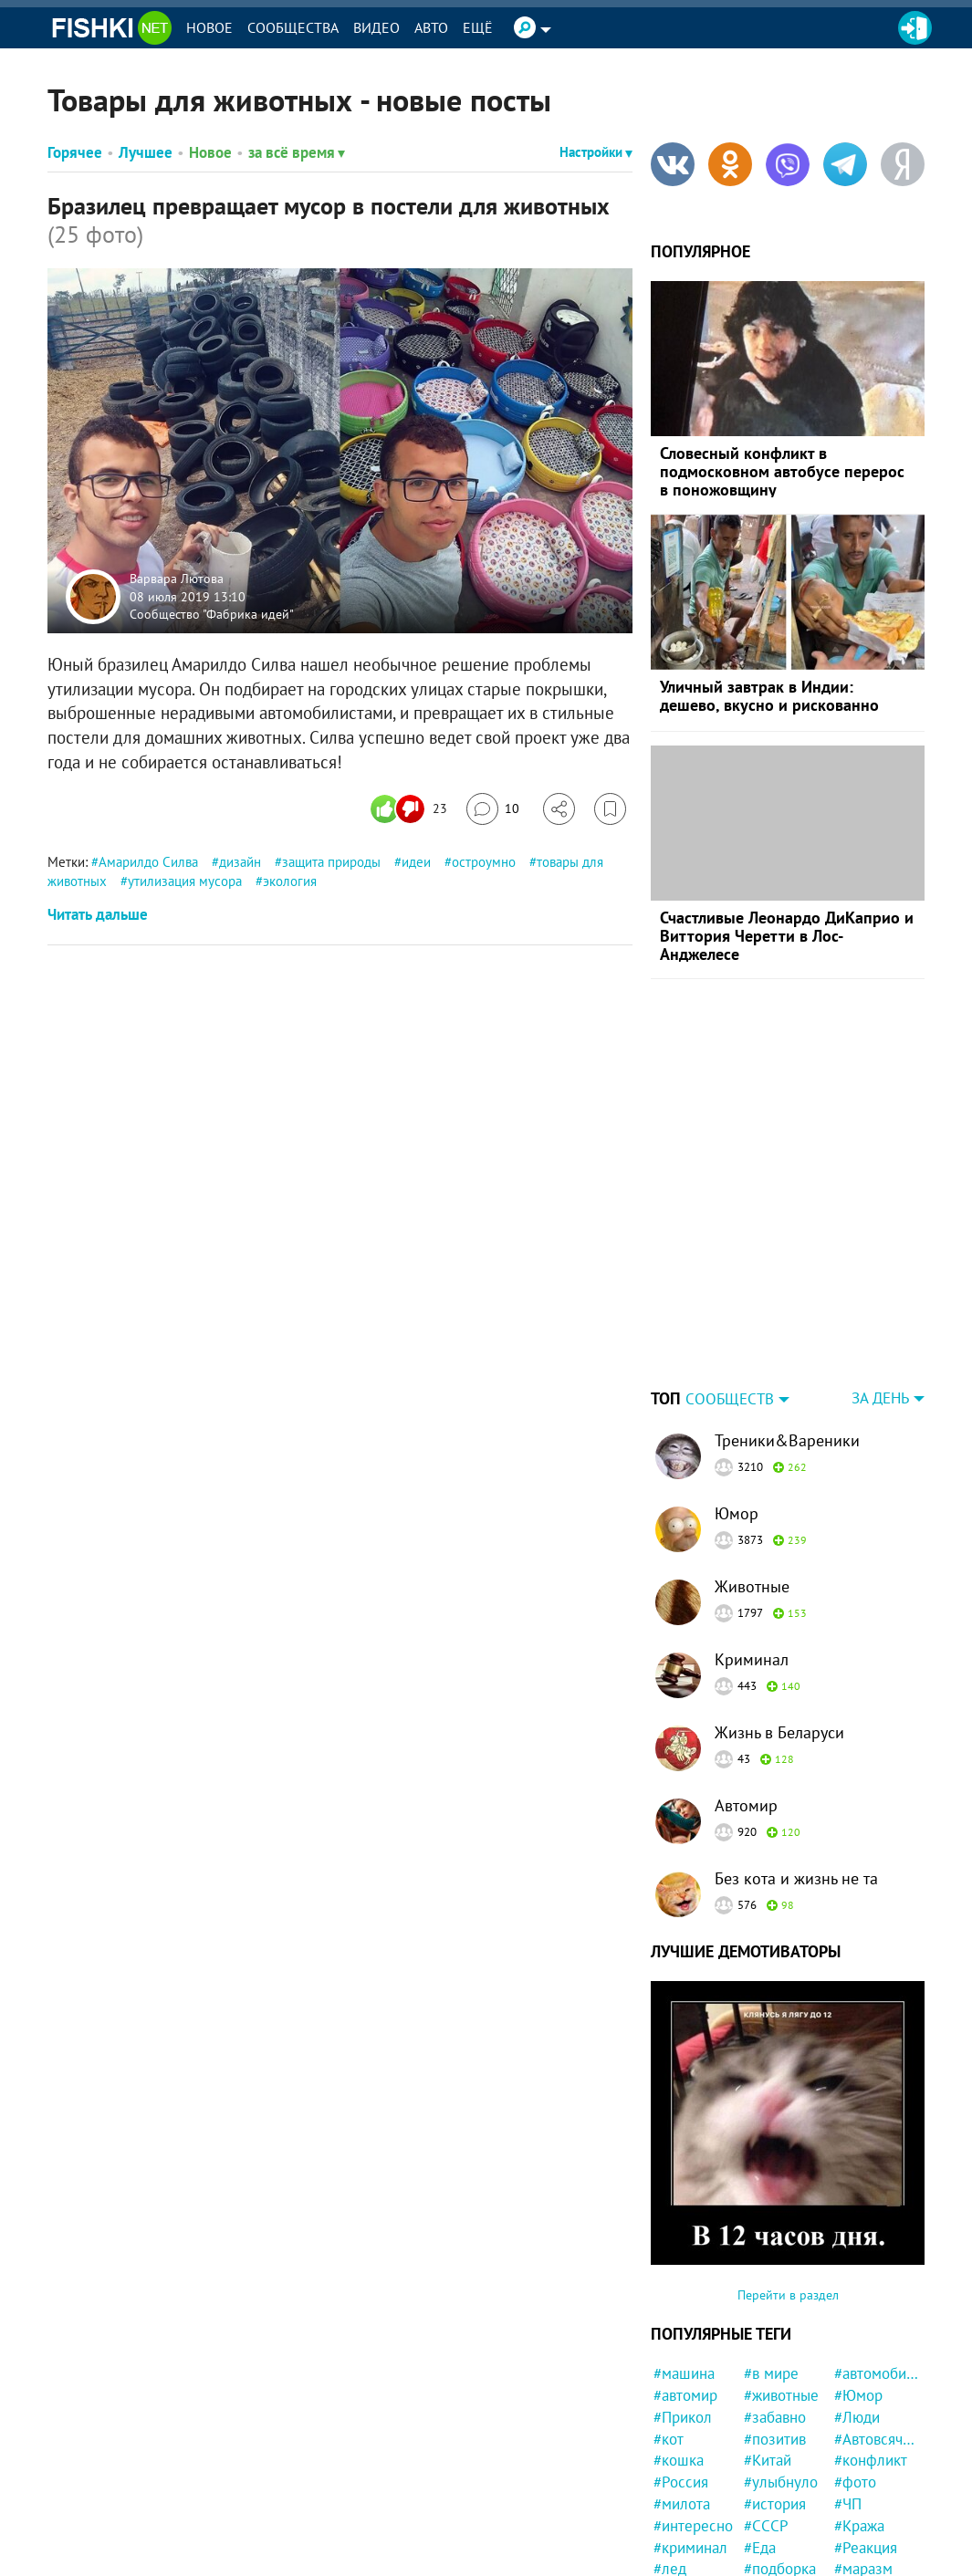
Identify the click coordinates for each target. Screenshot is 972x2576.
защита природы (331, 862)
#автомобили (876, 2373)
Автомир (746, 1805)
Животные (752, 1586)
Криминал (752, 1659)
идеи (416, 862)
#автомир (685, 2395)
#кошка (678, 2460)
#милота (681, 2504)
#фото (855, 2482)
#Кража (859, 2526)
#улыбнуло (781, 2482)
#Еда (760, 2548)
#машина (684, 2373)
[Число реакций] (411, 809)
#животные (781, 2395)
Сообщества (293, 27)
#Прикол (682, 2417)
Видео (376, 27)
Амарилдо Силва (148, 862)
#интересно (693, 2526)
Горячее (74, 152)
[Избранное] (610, 809)
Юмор (736, 1513)
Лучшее (145, 152)
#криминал (690, 2548)
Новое (209, 27)
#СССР (766, 2526)
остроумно (484, 862)
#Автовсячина (876, 2439)
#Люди (857, 2417)
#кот (668, 2439)
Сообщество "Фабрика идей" (212, 614)
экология (290, 881)
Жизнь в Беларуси (779, 1732)
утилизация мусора (185, 881)
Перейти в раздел (788, 2295)
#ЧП (848, 2504)
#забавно (775, 2417)
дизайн (240, 862)
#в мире (771, 2373)
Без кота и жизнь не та (796, 1878)
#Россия (680, 2482)
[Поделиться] (559, 809)
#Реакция (865, 2548)
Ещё (478, 27)
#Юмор (858, 2395)
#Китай (767, 2460)
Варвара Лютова (177, 578)
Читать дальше (97, 914)
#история (775, 2504)
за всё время (296, 152)
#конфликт (870, 2460)
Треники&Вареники (787, 1440)
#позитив (775, 2439)
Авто (431, 27)
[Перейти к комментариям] (492, 809)
